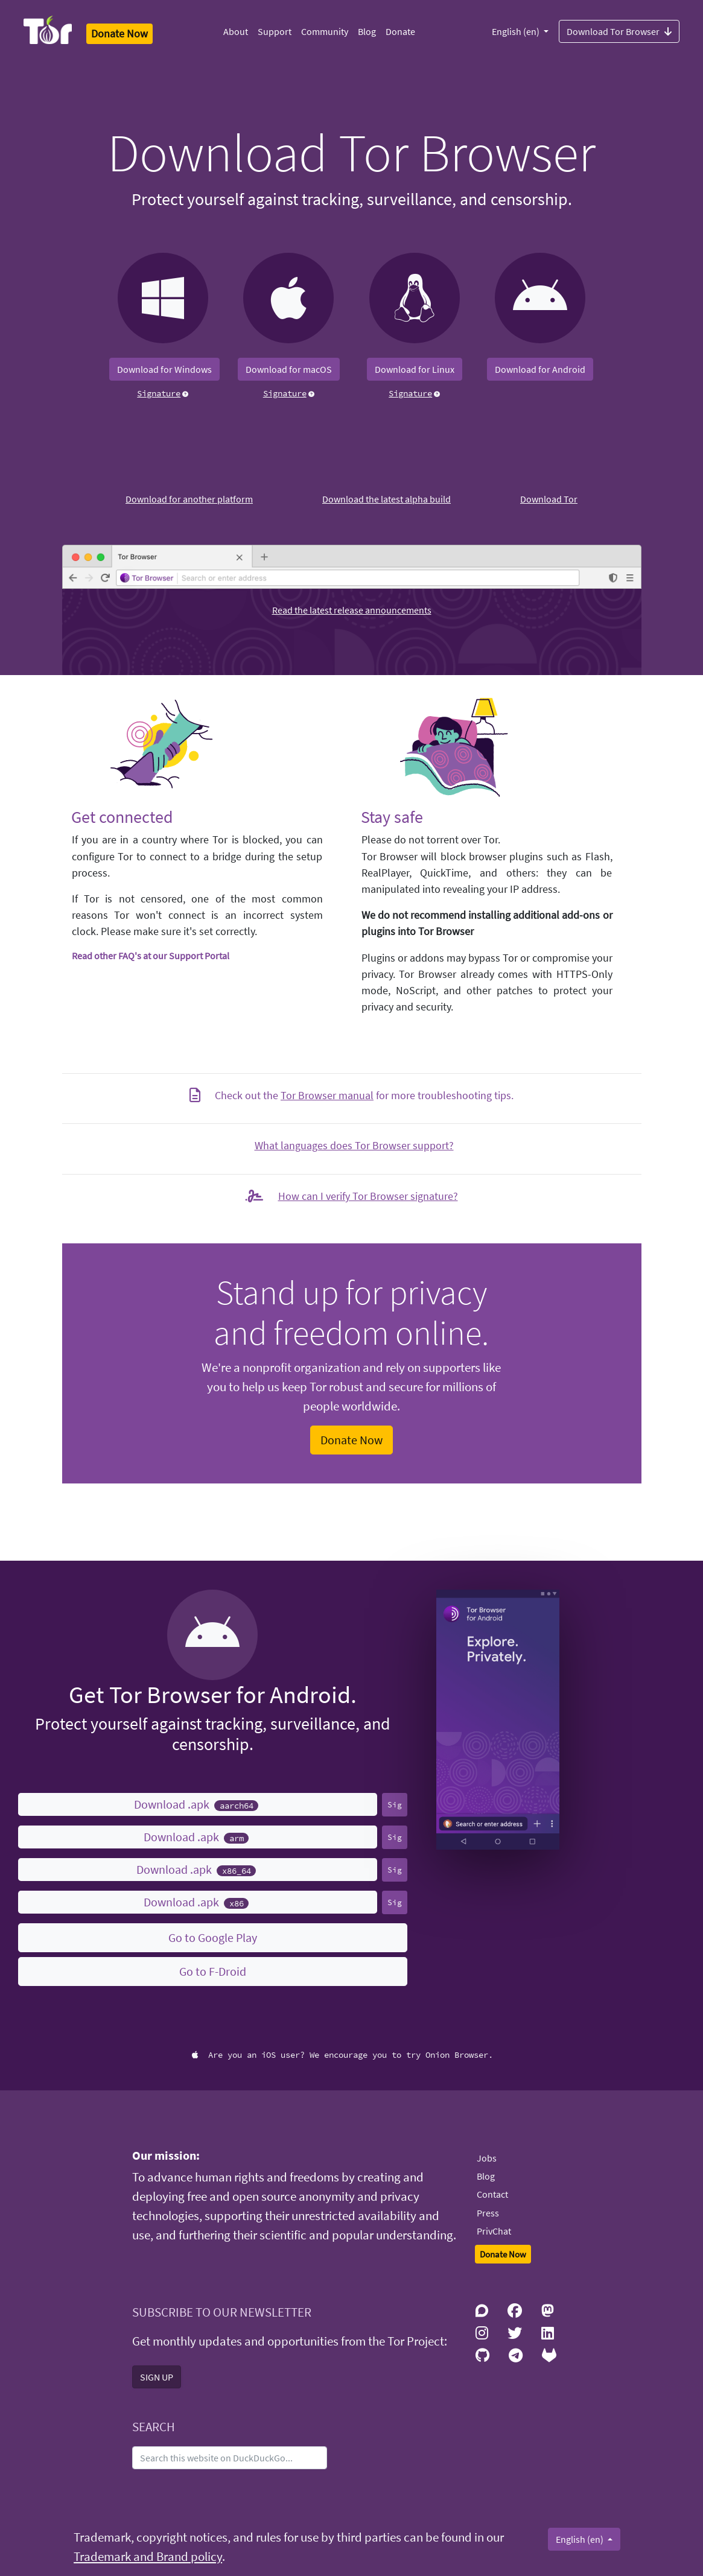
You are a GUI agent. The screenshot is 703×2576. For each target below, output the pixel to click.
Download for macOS (289, 369)
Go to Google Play (212, 1937)
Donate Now (351, 1439)
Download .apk (196, 1804)
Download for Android (540, 369)
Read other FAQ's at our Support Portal (150, 956)
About (235, 31)
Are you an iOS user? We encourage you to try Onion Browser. (342, 2054)
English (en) (516, 31)
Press (488, 2213)
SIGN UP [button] (156, 2377)
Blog (367, 31)
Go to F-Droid (212, 1971)
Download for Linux (414, 369)
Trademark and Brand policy (148, 2557)
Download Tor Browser (619, 30)
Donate (400, 31)
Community (324, 31)
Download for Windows (164, 369)
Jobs (487, 2158)
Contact (492, 2194)
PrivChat (494, 2231)
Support (274, 31)
